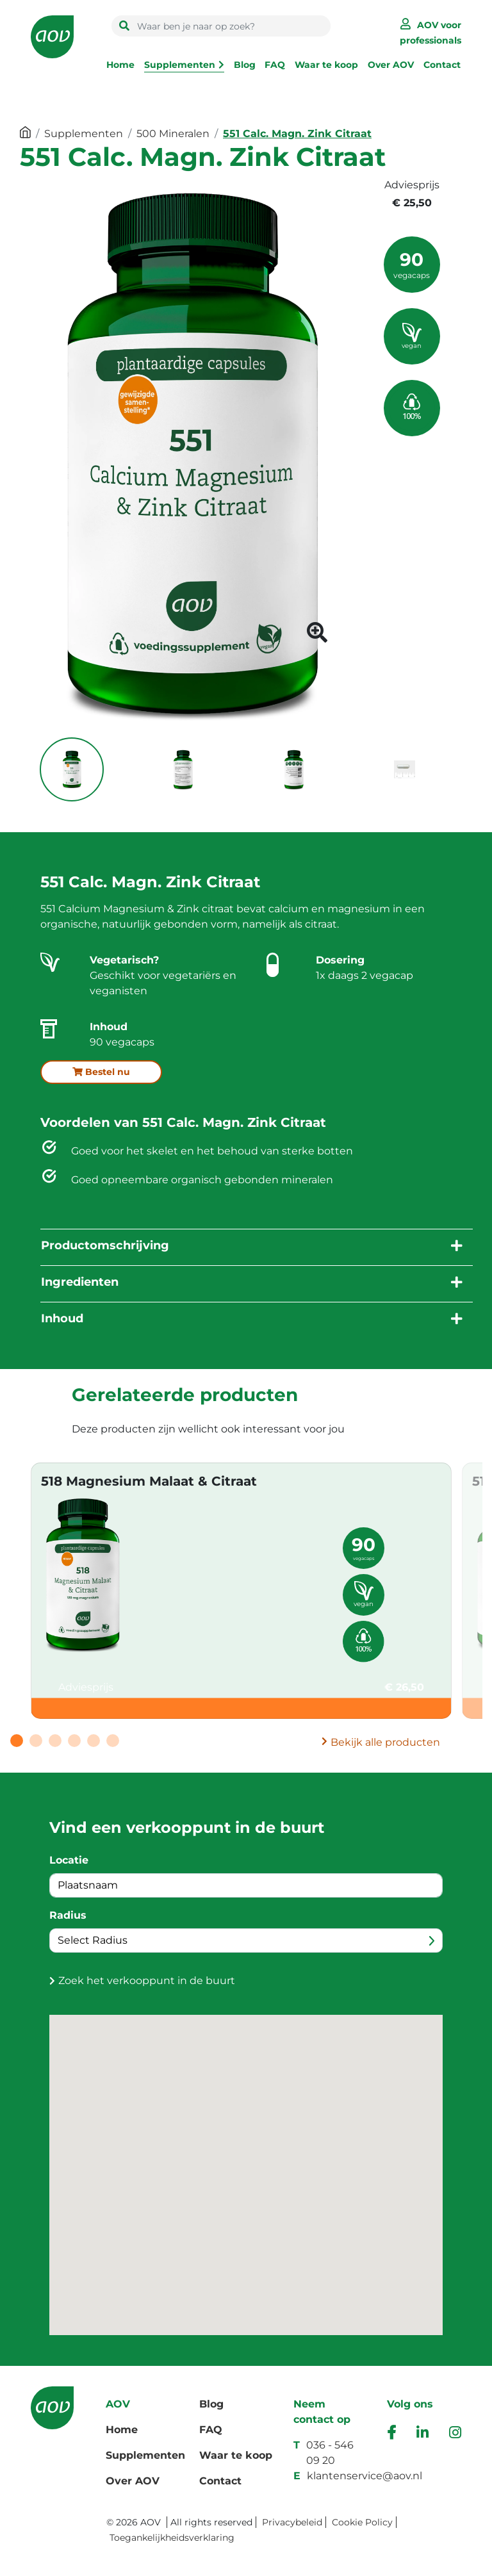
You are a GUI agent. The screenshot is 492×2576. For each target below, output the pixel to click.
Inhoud (62, 1318)
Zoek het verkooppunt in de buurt (146, 1980)
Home (120, 64)
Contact (442, 64)
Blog (245, 64)
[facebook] (391, 2434)
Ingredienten (80, 1282)
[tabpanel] (241, 1591)
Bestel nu (101, 1072)
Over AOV (391, 64)
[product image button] (317, 636)
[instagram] (455, 2434)
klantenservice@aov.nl (364, 2476)
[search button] (124, 26)
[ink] (422, 2434)
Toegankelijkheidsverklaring (172, 2537)
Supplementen (179, 64)
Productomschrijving (105, 1245)
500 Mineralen (172, 133)
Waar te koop (326, 64)
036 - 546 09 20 (330, 2452)
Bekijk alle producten (385, 1742)
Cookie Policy (362, 2522)
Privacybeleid (292, 2522)
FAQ (275, 64)
